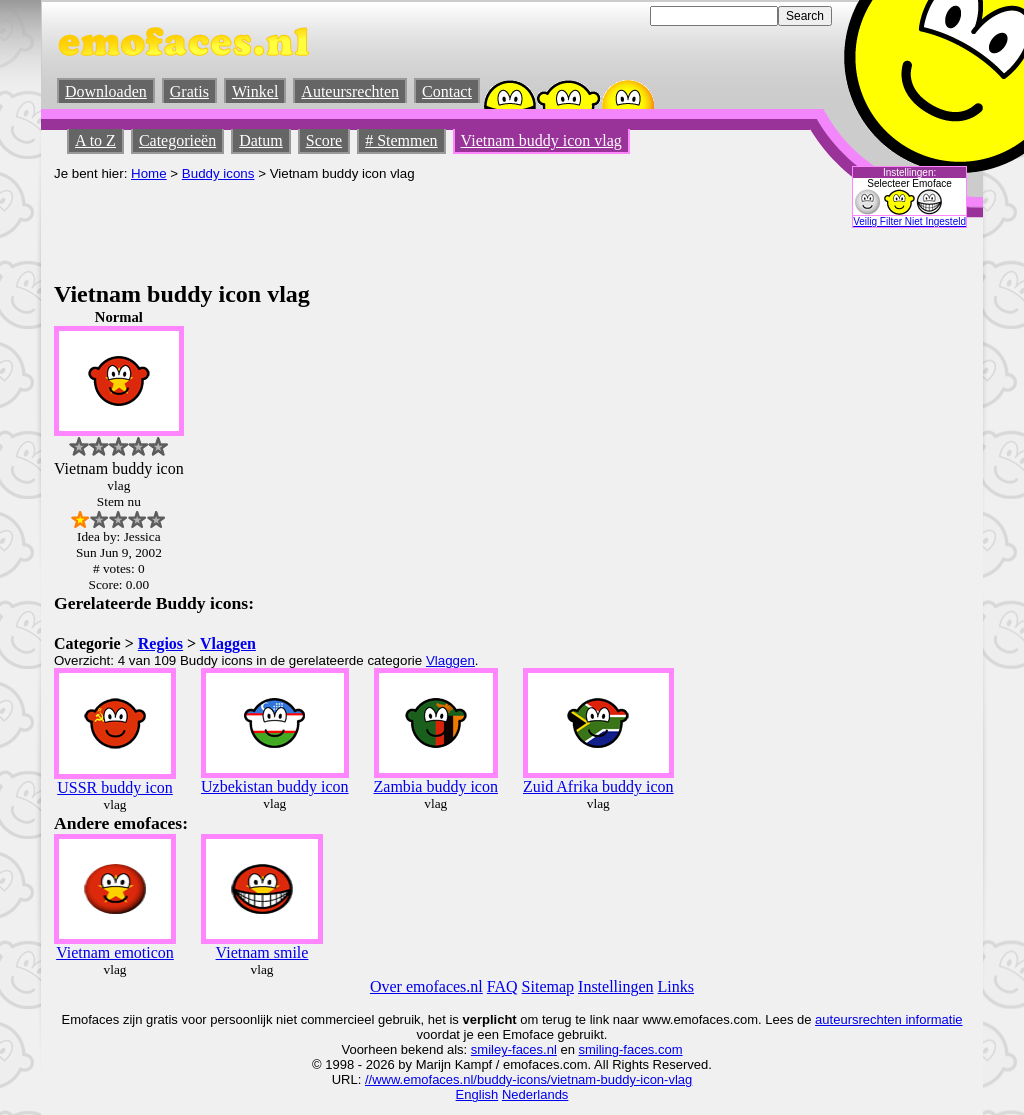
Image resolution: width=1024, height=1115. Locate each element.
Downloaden (106, 91)
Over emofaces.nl (426, 986)
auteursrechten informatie (888, 1019)
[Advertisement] (418, 226)
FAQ (502, 986)
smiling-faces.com (631, 1049)
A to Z (95, 140)
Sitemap (548, 986)
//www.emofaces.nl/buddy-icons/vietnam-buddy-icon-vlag (528, 1079)
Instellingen (616, 986)
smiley (489, 1049)
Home (149, 173)
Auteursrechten (350, 91)
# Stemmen (401, 140)
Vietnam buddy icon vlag (541, 140)
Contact (447, 91)
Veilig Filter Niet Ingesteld (909, 221)
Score (324, 140)
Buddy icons (218, 173)
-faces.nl (532, 1049)
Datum (261, 140)
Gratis (189, 91)
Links (676, 986)
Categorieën (177, 140)
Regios (160, 643)
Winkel (255, 91)
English (477, 1094)
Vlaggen (228, 643)
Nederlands (535, 1094)
